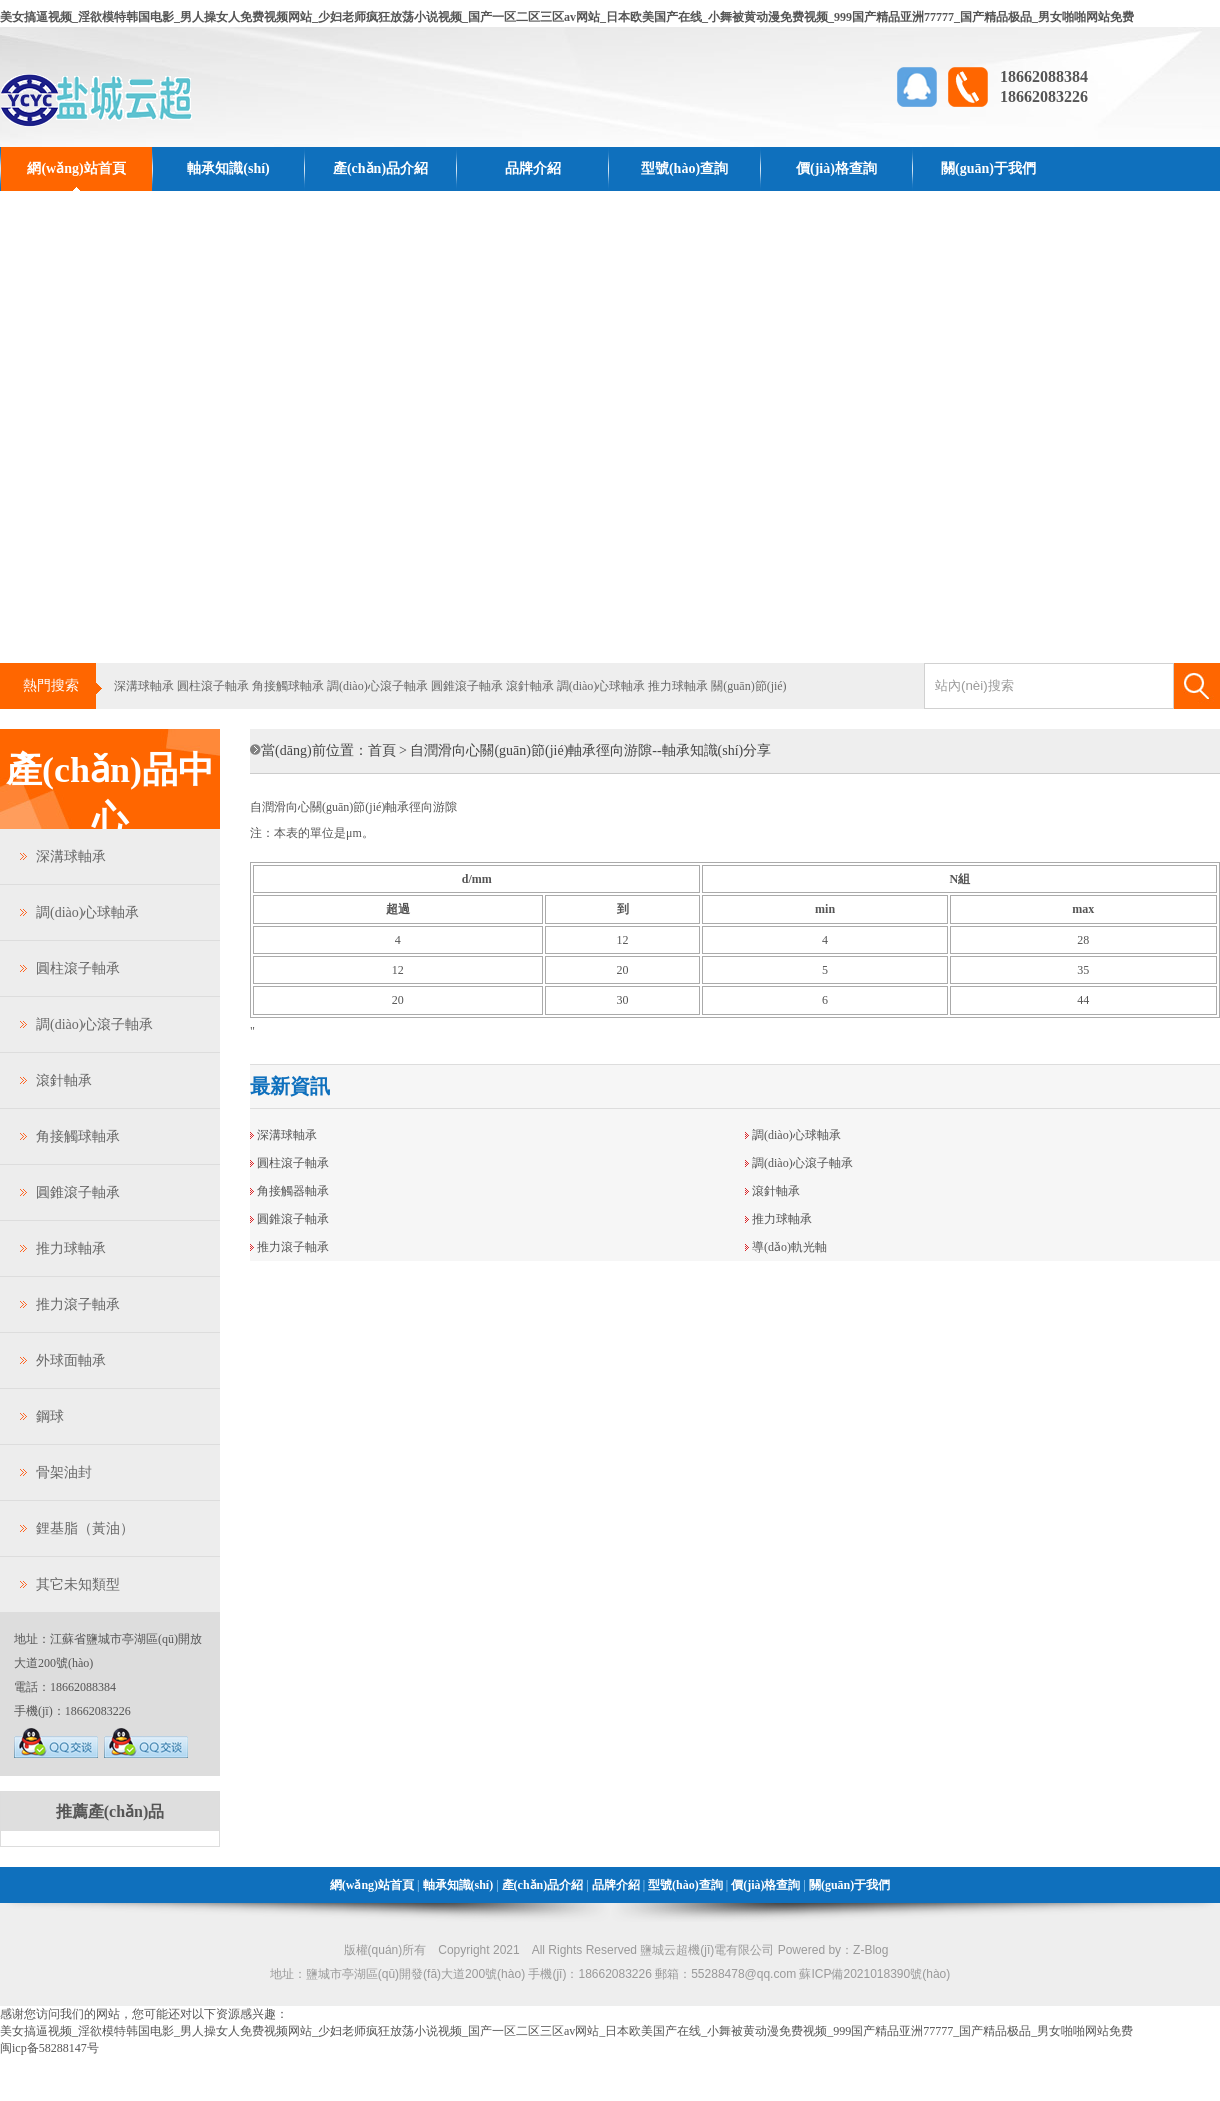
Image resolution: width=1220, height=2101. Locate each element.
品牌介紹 (533, 168)
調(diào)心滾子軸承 (377, 686)
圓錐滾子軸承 (467, 686)
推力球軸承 (678, 686)
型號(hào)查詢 (684, 168)
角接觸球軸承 (288, 686)
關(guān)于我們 (988, 168)
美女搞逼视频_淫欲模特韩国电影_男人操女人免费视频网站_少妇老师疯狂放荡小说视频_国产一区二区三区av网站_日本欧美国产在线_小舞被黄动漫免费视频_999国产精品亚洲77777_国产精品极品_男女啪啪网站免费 (567, 17)
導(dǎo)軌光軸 (789, 1247)
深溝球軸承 (144, 686)
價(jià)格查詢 (836, 168)
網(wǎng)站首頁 (76, 168)
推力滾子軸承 (78, 1304)
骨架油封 (64, 1472)
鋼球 (50, 1416)
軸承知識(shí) (228, 168)
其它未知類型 (78, 1584)
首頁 (382, 750)
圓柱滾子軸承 (213, 686)
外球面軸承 (71, 1360)
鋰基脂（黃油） (85, 1528)
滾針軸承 (530, 686)
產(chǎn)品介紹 (380, 168)
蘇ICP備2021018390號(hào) (874, 1974)
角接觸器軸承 (293, 1191)
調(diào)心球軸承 (601, 686)
